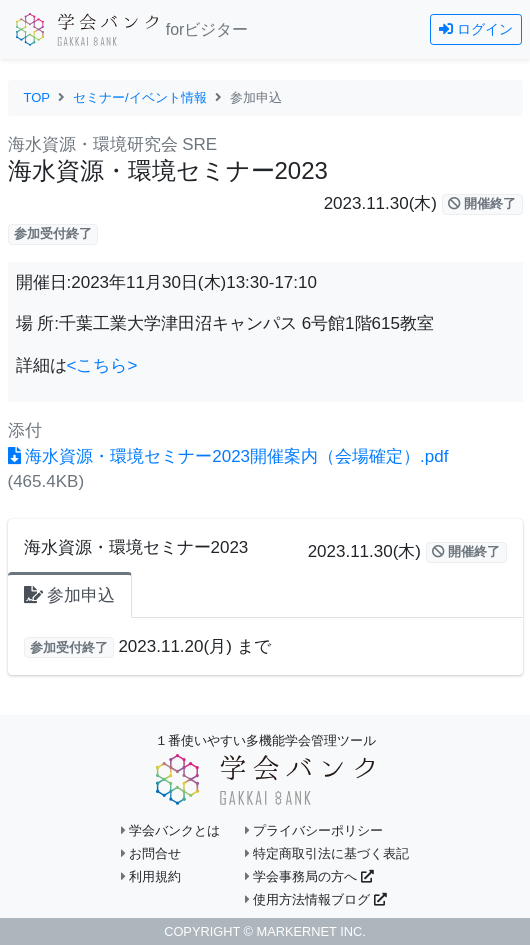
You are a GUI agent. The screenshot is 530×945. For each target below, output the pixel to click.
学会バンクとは (171, 830)
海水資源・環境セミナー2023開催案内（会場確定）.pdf (228, 456)
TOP (37, 97)
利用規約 (151, 876)
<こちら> (102, 365)
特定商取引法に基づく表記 (327, 853)
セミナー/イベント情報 (140, 97)
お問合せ (151, 853)
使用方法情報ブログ (316, 899)
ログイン (476, 29)
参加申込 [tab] (70, 595)
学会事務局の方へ (309, 876)
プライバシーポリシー (314, 830)
